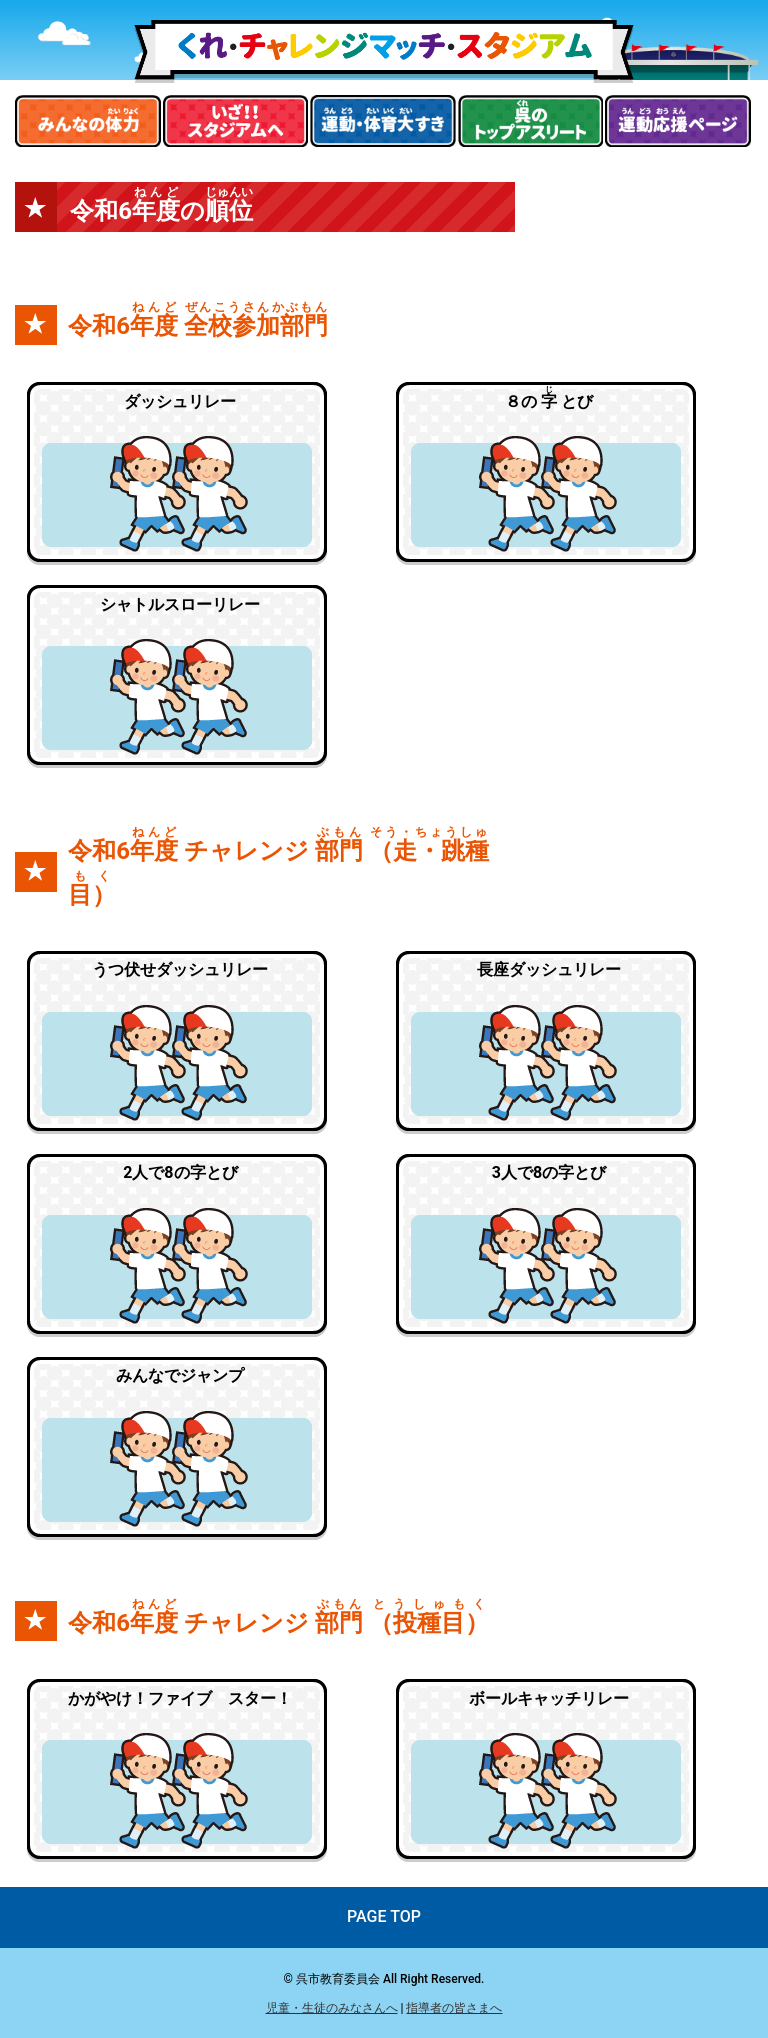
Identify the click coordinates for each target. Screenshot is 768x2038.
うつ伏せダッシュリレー (180, 969)
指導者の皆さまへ (454, 2008)
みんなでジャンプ (180, 1375)
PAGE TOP (384, 1916)
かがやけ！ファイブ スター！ (180, 1698)
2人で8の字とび (180, 1172)
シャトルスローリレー (180, 604)
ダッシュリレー (180, 401)
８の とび (549, 398)
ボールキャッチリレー (549, 1698)
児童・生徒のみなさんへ (332, 2008)
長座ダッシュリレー (549, 969)
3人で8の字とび (549, 1172)
